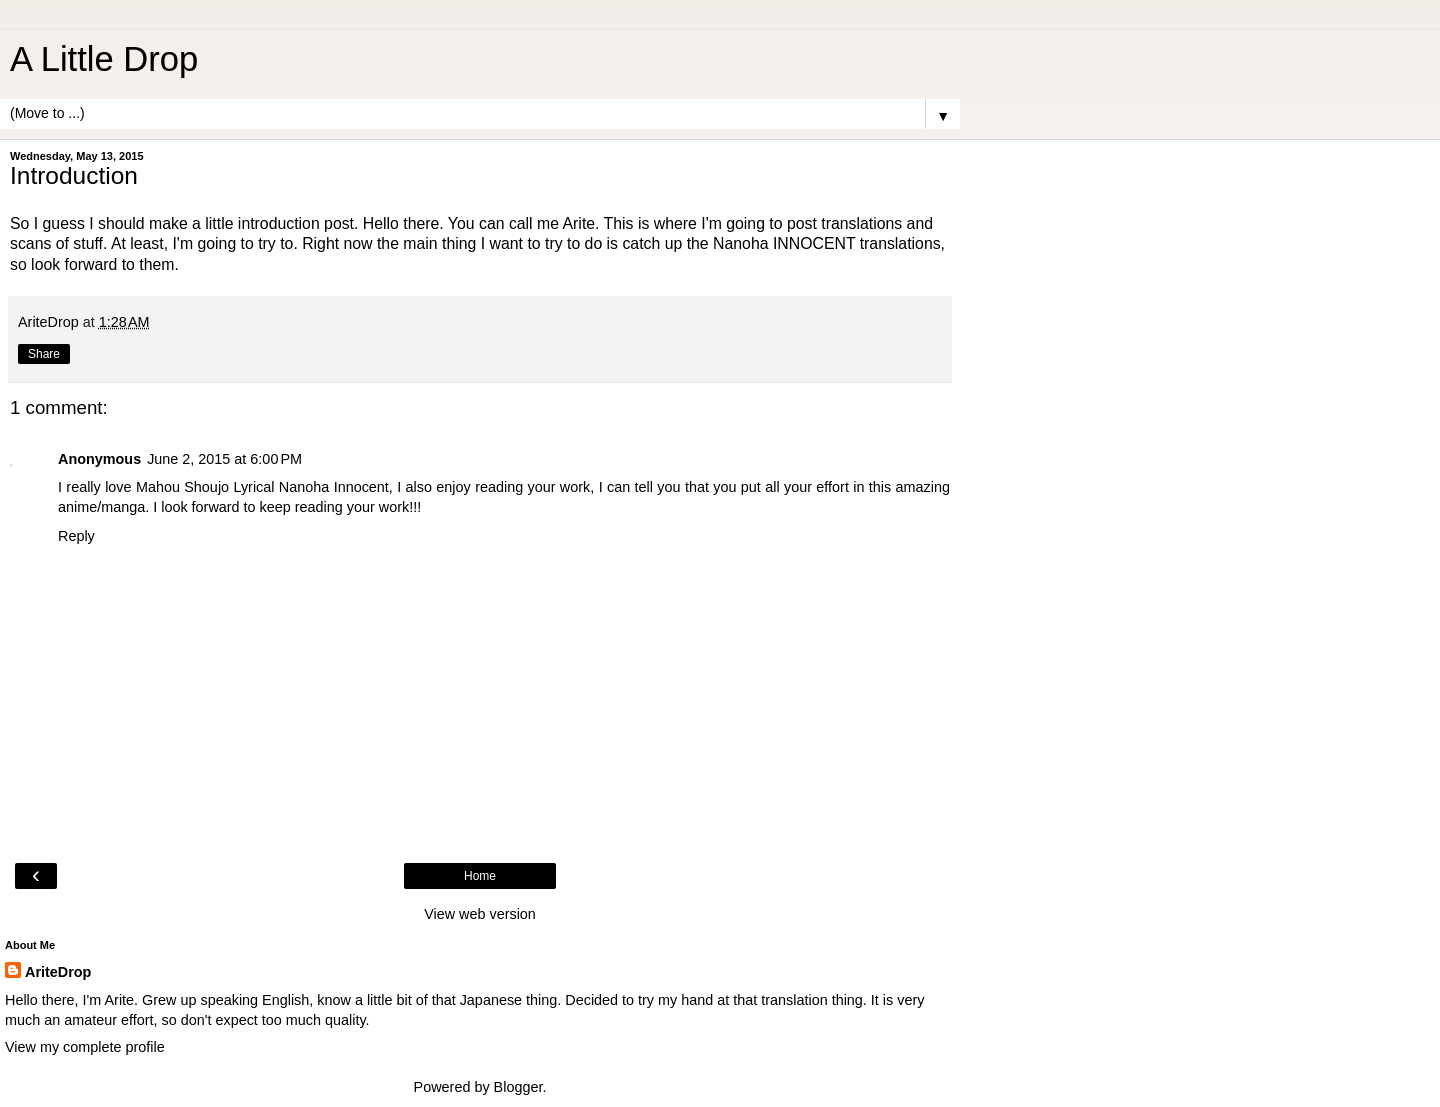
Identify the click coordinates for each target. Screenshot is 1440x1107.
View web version (480, 914)
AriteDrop (58, 972)
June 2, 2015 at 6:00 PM (224, 459)
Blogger (518, 1087)
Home (480, 876)
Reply (76, 536)
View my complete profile (85, 1047)
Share (44, 354)
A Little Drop (104, 59)
